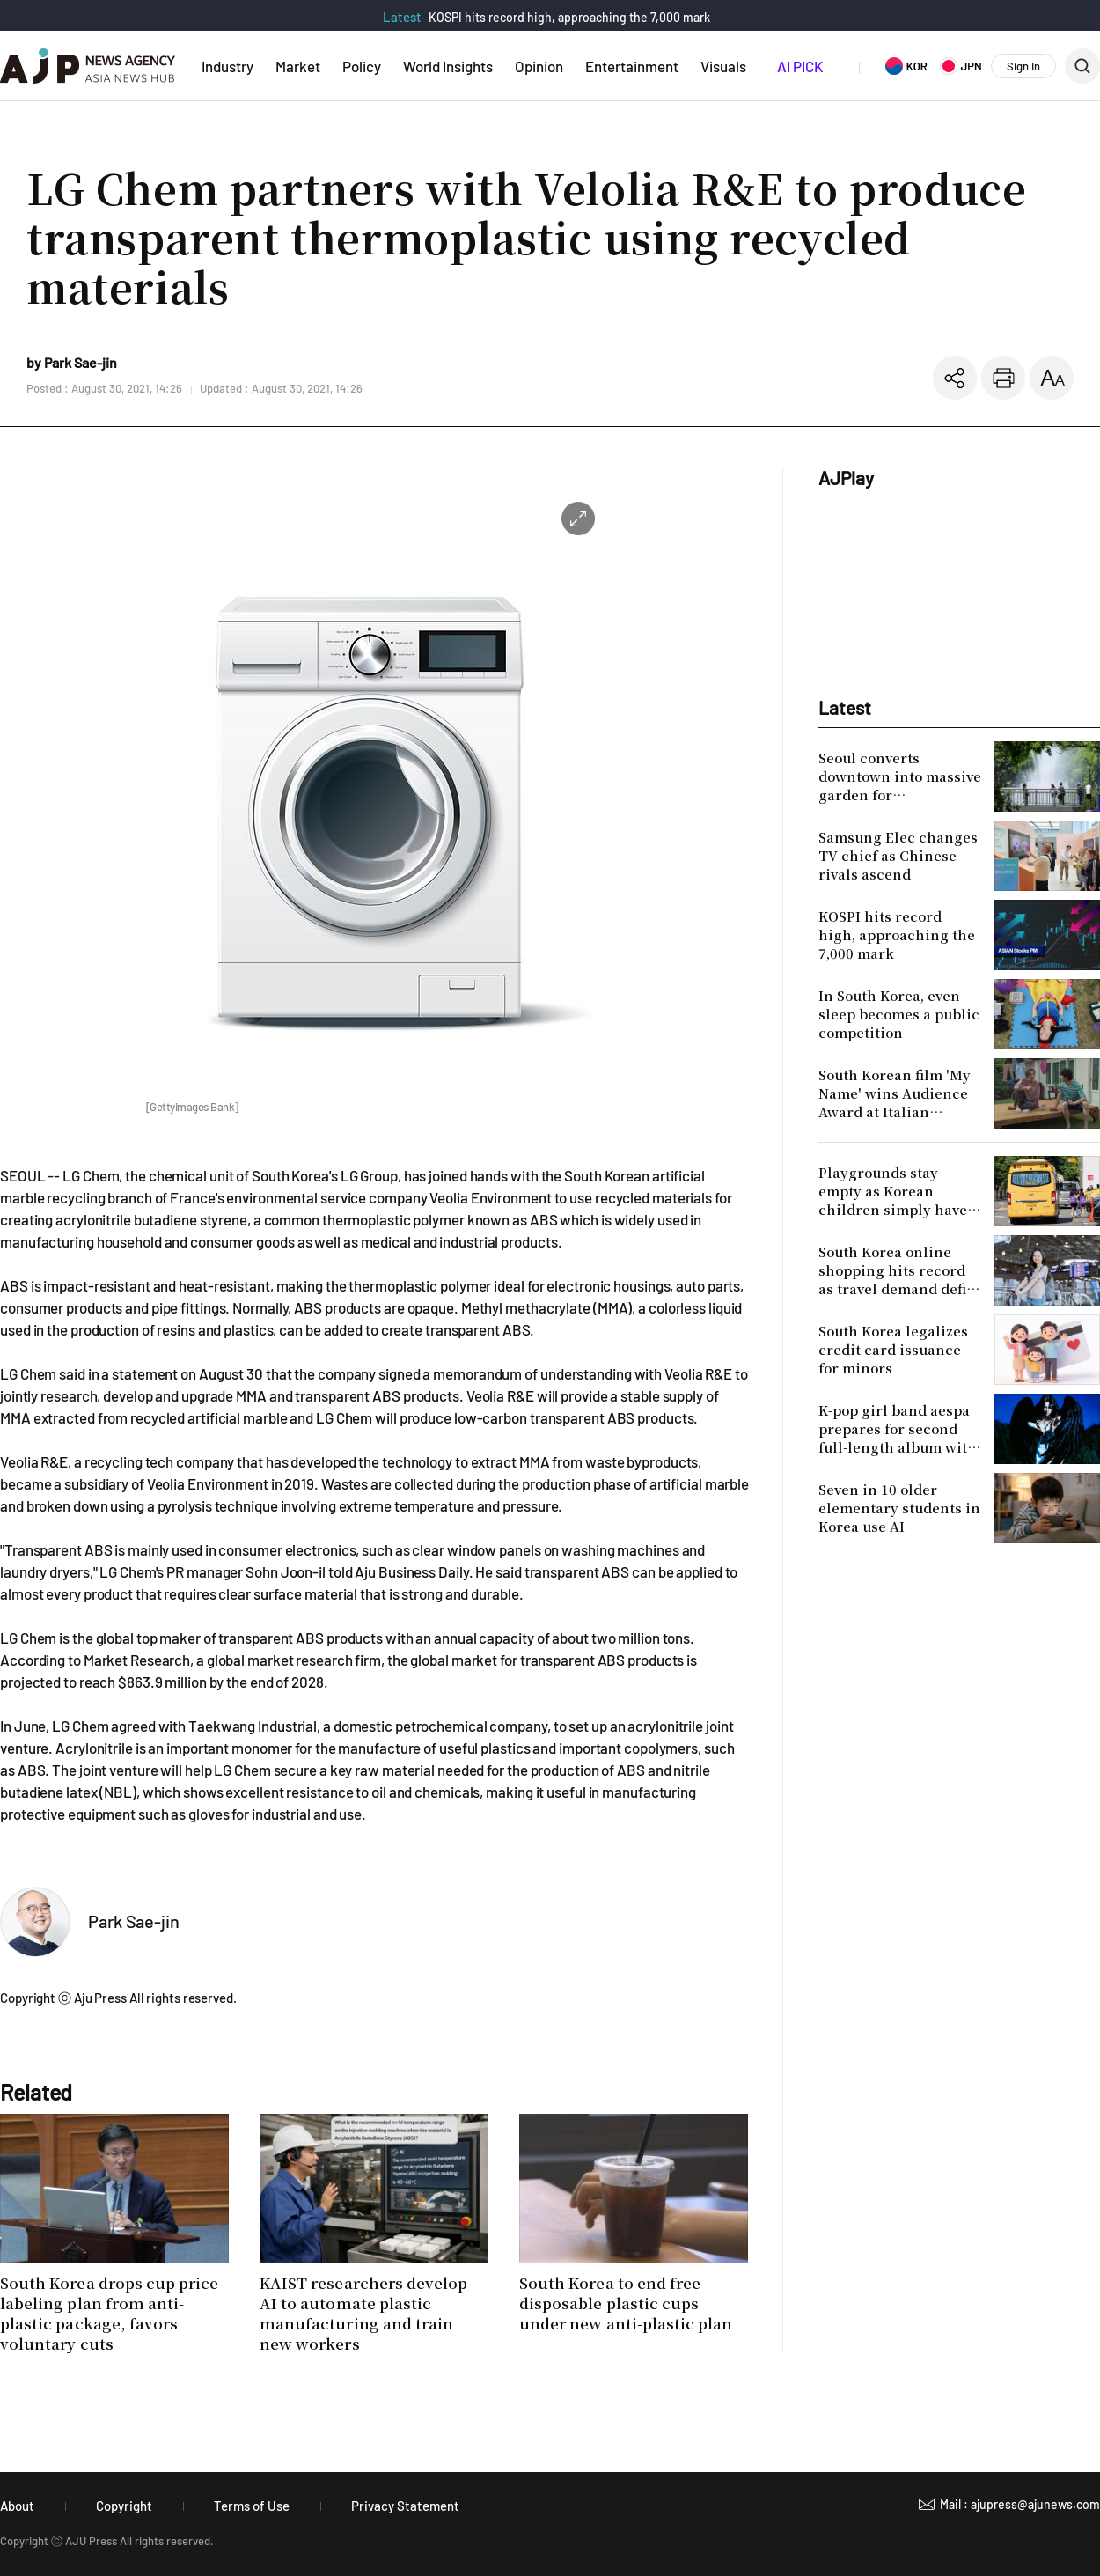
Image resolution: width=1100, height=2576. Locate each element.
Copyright (124, 2505)
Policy (361, 66)
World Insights (448, 66)
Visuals (723, 66)
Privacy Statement (405, 2505)
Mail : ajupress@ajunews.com (1020, 2504)
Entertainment (631, 66)
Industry (227, 66)
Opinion (539, 66)
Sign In (1023, 66)
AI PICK (800, 66)
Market (297, 66)
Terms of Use (252, 2505)
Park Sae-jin (134, 1921)
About (17, 2505)
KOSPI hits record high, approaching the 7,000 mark (569, 17)
